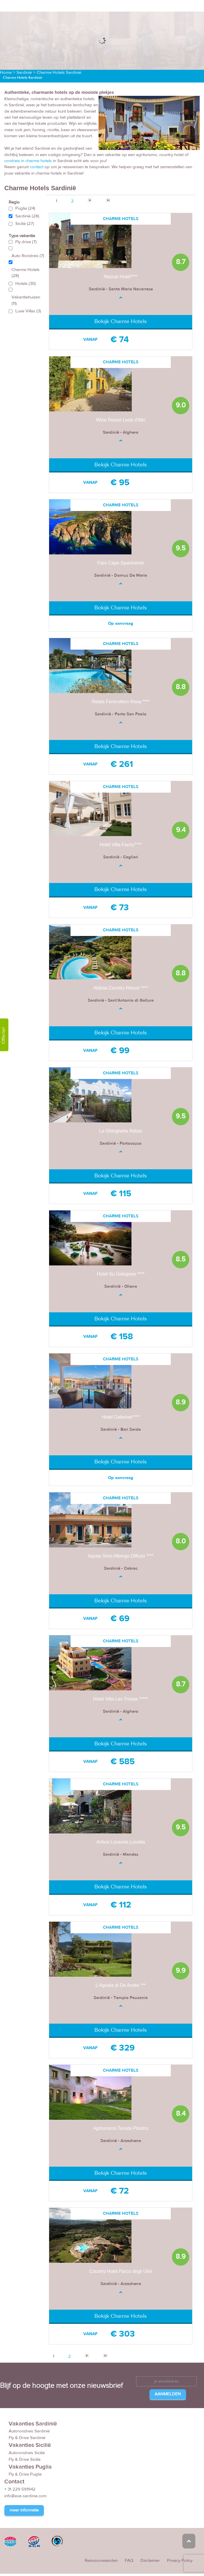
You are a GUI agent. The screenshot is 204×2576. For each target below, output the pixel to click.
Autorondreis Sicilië (27, 2453)
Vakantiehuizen (26, 300)
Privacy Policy (179, 2560)
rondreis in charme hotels (28, 161)
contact (37, 167)
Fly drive (26, 242)
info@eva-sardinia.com (25, 2496)
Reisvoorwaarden (101, 2560)
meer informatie (24, 2510)
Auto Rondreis (28, 256)
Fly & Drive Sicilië (24, 2459)
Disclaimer (150, 2560)
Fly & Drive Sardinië (27, 2438)
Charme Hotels (26, 273)
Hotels (25, 283)
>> (108, 200)
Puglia (25, 208)
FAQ (129, 2560)
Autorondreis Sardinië (29, 2431)
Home (6, 72)
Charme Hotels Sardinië (59, 72)
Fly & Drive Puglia (25, 2474)
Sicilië (24, 224)
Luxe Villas (28, 311)
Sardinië (24, 72)
